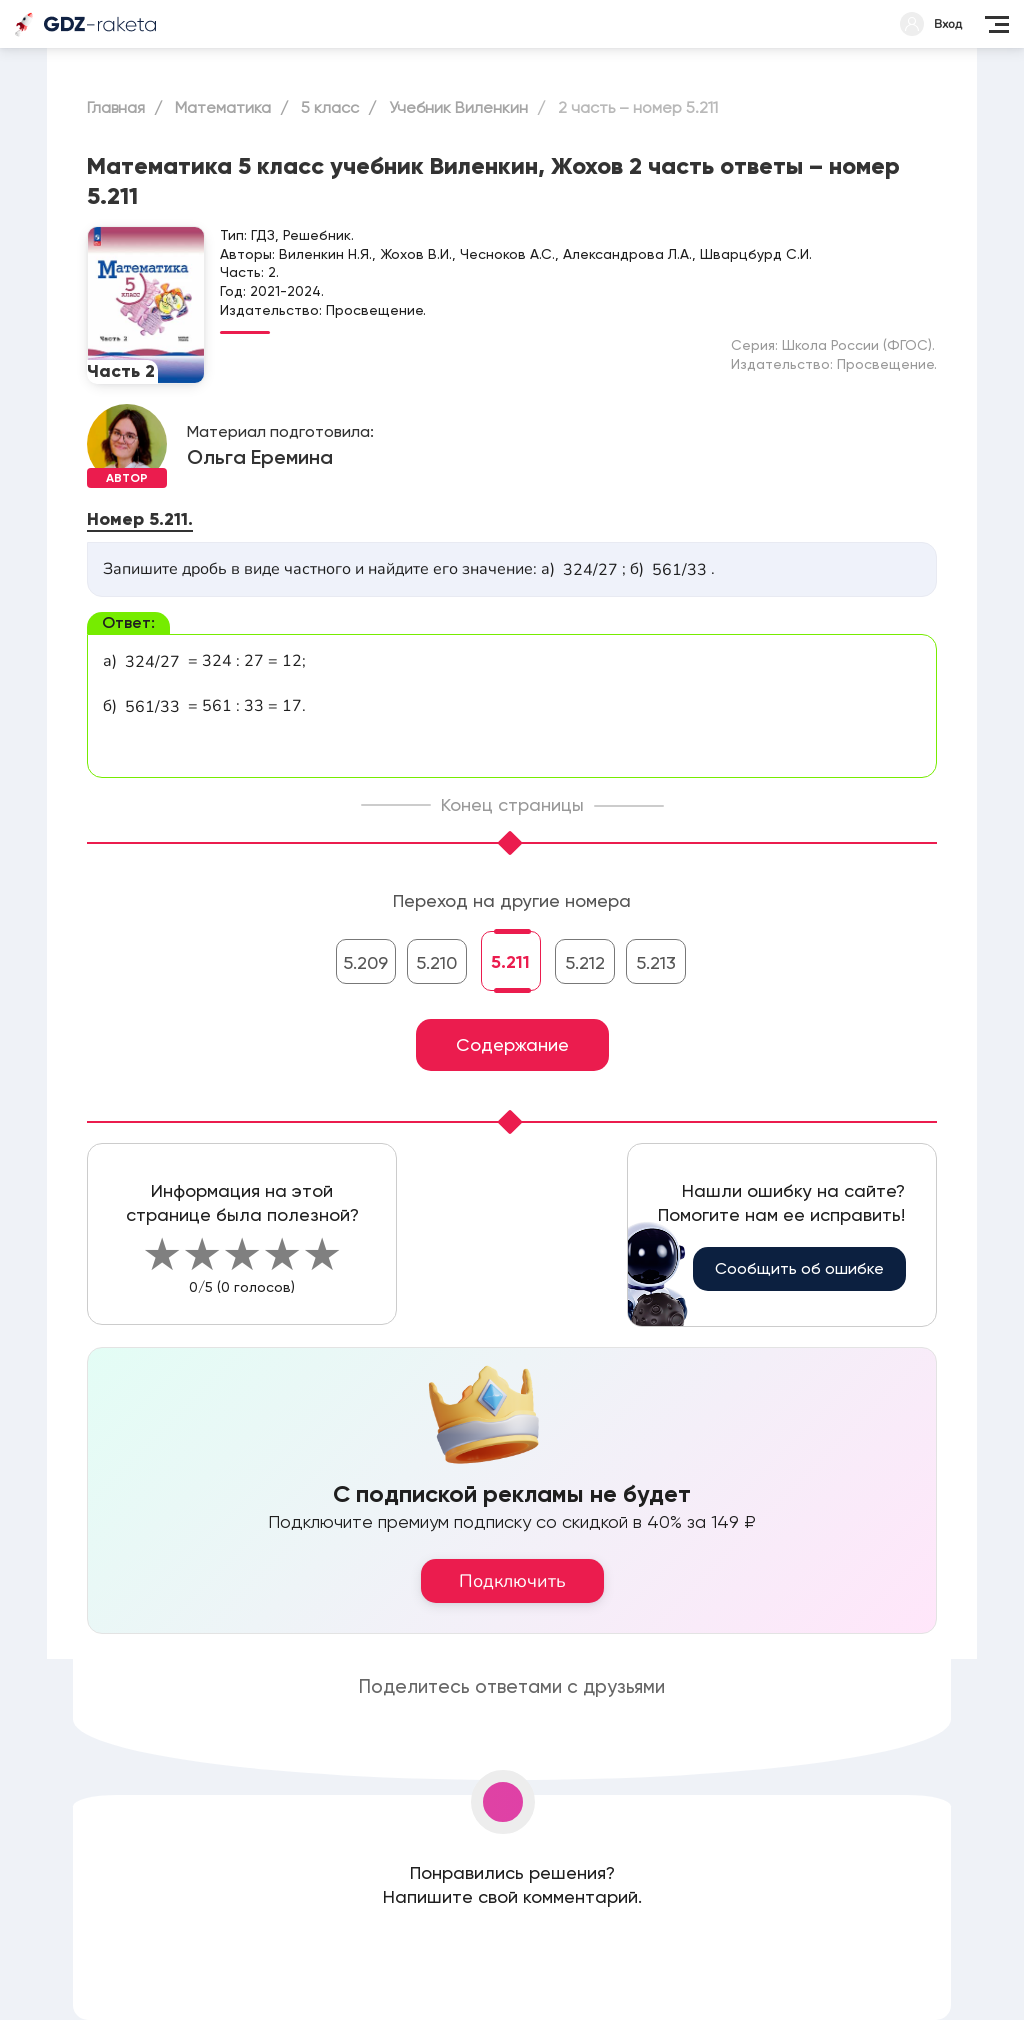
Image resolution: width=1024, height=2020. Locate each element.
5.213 (656, 962)
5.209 (365, 962)
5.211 (510, 962)
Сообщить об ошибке (799, 1268)
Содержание (512, 1044)
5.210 (436, 962)
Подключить (512, 1581)
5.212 (585, 962)
